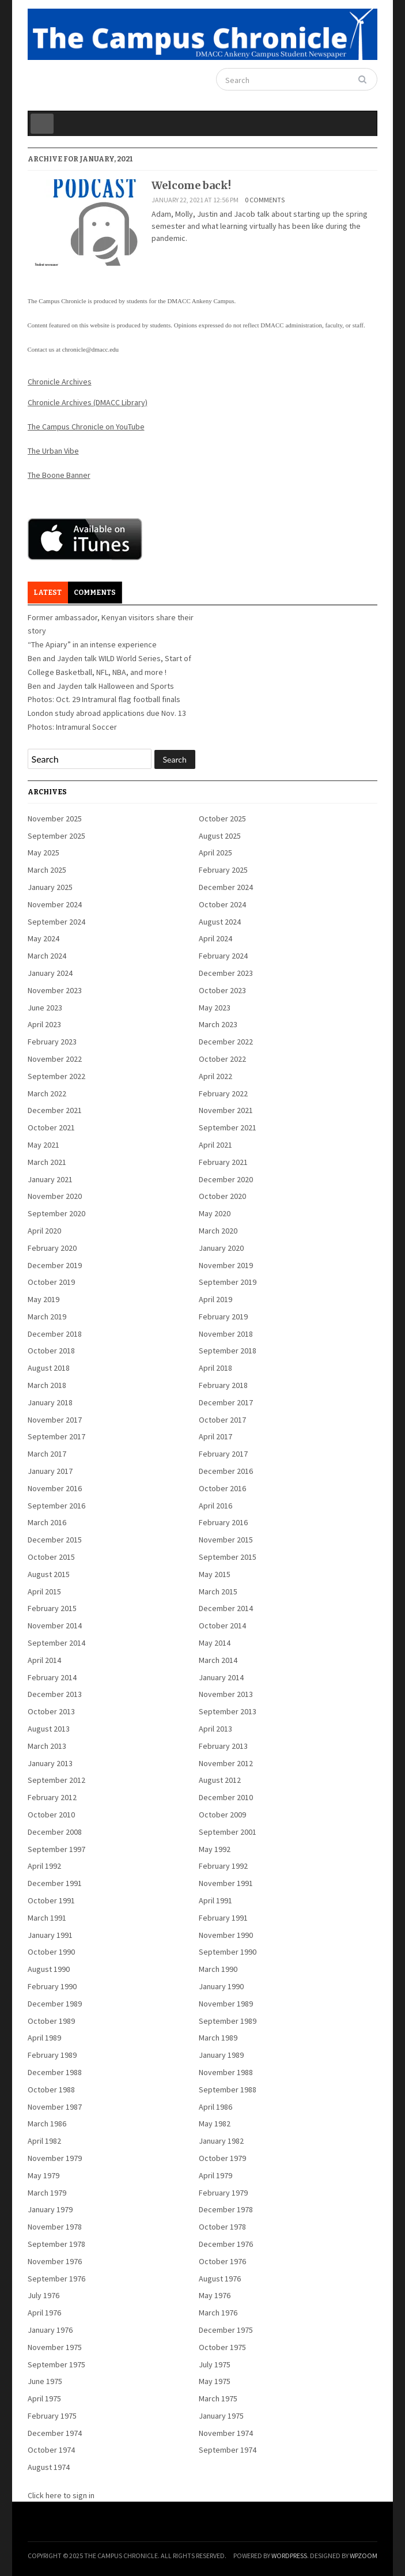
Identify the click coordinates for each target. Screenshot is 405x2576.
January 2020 (221, 1248)
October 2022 (222, 1059)
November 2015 (226, 1539)
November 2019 (226, 1265)
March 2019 (47, 1316)
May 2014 (214, 1643)
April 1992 (44, 1866)
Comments (95, 593)
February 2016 (223, 1522)
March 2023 (218, 1024)
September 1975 (56, 2364)
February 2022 (223, 1093)
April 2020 (44, 1230)
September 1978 (56, 2244)
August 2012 (220, 1780)
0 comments (265, 199)
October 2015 (51, 1557)
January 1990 (221, 1986)
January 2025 (50, 887)
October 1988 (51, 2089)
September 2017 (56, 1436)
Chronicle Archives (60, 381)
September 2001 (227, 1832)
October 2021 (51, 1127)
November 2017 (55, 1420)
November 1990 (226, 1935)
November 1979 (55, 2158)
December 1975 (226, 2330)
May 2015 (214, 1574)
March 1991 (47, 1918)
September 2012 (56, 1780)
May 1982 (214, 2123)
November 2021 (226, 1110)
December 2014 (226, 1608)
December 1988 (55, 2072)
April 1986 (215, 2107)
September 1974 (227, 2450)
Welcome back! (191, 185)
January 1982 (221, 2141)
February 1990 (52, 1986)
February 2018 (223, 1385)
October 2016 (222, 1488)
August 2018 (49, 1368)
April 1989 (44, 2037)
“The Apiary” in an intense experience (92, 644)
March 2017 (47, 1454)
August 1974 (49, 2467)
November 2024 (55, 904)
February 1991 (223, 1918)
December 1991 (55, 1883)
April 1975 (44, 2398)
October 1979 (222, 2158)
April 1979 (215, 2175)
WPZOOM (363, 2555)
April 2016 (215, 1505)
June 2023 (45, 1007)
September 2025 (56, 836)
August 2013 (49, 1728)
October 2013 (51, 1711)
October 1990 (51, 1952)
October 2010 (51, 1814)
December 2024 (226, 887)
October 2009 (222, 1814)
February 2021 (223, 1162)
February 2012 (52, 1797)
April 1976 (44, 2312)
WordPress (289, 2555)
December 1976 (226, 2244)
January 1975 (221, 2416)
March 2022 (47, 1093)
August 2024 (220, 922)
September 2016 (56, 1505)
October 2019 (51, 1282)
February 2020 (52, 1248)
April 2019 (215, 1299)
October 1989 (51, 2021)
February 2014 (52, 1677)
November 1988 (226, 2072)
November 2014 (55, 1625)
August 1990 (49, 1969)
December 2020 (226, 1179)
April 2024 (215, 938)
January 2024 (50, 973)
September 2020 (56, 1213)
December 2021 (55, 1110)
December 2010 (226, 1797)
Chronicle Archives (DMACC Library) (87, 402)
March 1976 (218, 2312)
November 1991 (226, 1883)
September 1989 (227, 2021)
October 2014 (222, 1625)
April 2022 (215, 1076)
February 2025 (223, 870)
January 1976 (50, 2330)
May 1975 (214, 2381)
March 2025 (47, 870)
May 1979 (43, 2175)
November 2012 (226, 1763)
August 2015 (49, 1574)
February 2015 (52, 1608)
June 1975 (45, 2381)
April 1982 (44, 2141)
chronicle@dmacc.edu (90, 349)
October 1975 (222, 2347)
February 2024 (223, 956)
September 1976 (56, 2278)
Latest (47, 593)
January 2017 (50, 1471)
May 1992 (214, 1849)
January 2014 (221, 1677)
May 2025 (43, 852)
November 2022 (55, 1059)
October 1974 (51, 2450)
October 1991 (51, 1900)
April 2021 (215, 1145)
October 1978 (222, 2227)
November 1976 (55, 2261)
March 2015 (218, 1591)
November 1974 (226, 2433)
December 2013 (55, 1694)
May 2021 (43, 1145)
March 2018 (47, 1385)
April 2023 (44, 1024)
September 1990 (227, 1952)
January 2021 (50, 1179)
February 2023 (52, 1041)
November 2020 (55, 1196)
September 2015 (227, 1557)
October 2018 (51, 1350)
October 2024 (222, 904)
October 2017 (222, 1420)
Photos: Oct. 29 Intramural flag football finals (104, 699)
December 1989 (55, 2003)
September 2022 (56, 1076)
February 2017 (223, 1454)
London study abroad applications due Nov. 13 (107, 713)
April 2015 (44, 1591)
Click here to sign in (61, 2495)
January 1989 (221, 2055)
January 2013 (50, 1763)
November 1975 (55, 2347)
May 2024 (43, 938)
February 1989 (52, 2055)
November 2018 (226, 1334)
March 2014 (218, 1660)
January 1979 (50, 2209)
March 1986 (47, 2123)
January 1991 (50, 1935)
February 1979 (223, 2192)
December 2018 (55, 1334)
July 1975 (214, 2364)
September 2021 (227, 1127)
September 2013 (227, 1711)
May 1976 (214, 2295)
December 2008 (55, 1832)
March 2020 (218, 1230)
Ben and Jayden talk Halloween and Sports (101, 686)
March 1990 (218, 1969)
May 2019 (43, 1299)
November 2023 (55, 990)
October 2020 (222, 1196)
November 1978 (55, 2227)
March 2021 (47, 1162)
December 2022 (226, 1041)
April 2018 (215, 1368)
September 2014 (56, 1643)
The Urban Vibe (53, 451)
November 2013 (226, 1694)
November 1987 (55, 2107)
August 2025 (220, 836)
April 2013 (215, 1728)
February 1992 (223, 1866)
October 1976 (222, 2261)
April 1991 (215, 1900)
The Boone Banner (59, 475)
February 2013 (223, 1746)
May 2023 (214, 1007)
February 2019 (223, 1316)
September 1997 (56, 1849)
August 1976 (220, 2278)
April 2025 (215, 852)
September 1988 (227, 2089)
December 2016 (226, 1471)
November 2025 (55, 818)
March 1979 (47, 2192)
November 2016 (55, 1488)
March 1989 (218, 2037)
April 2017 (215, 1436)
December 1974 (55, 2433)
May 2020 (214, 1213)
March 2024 (47, 956)
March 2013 (47, 1746)
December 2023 (226, 973)
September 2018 (227, 1350)
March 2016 (47, 1522)
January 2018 (50, 1402)
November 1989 (226, 2003)
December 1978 (226, 2209)
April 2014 (44, 1660)
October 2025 (222, 818)
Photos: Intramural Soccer (72, 727)
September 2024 (56, 922)
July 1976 (43, 2295)
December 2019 (55, 1265)
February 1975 (52, 2416)
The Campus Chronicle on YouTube (86, 426)
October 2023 (222, 990)
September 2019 (227, 1282)
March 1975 (218, 2398)
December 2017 (226, 1402)
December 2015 (55, 1539)
